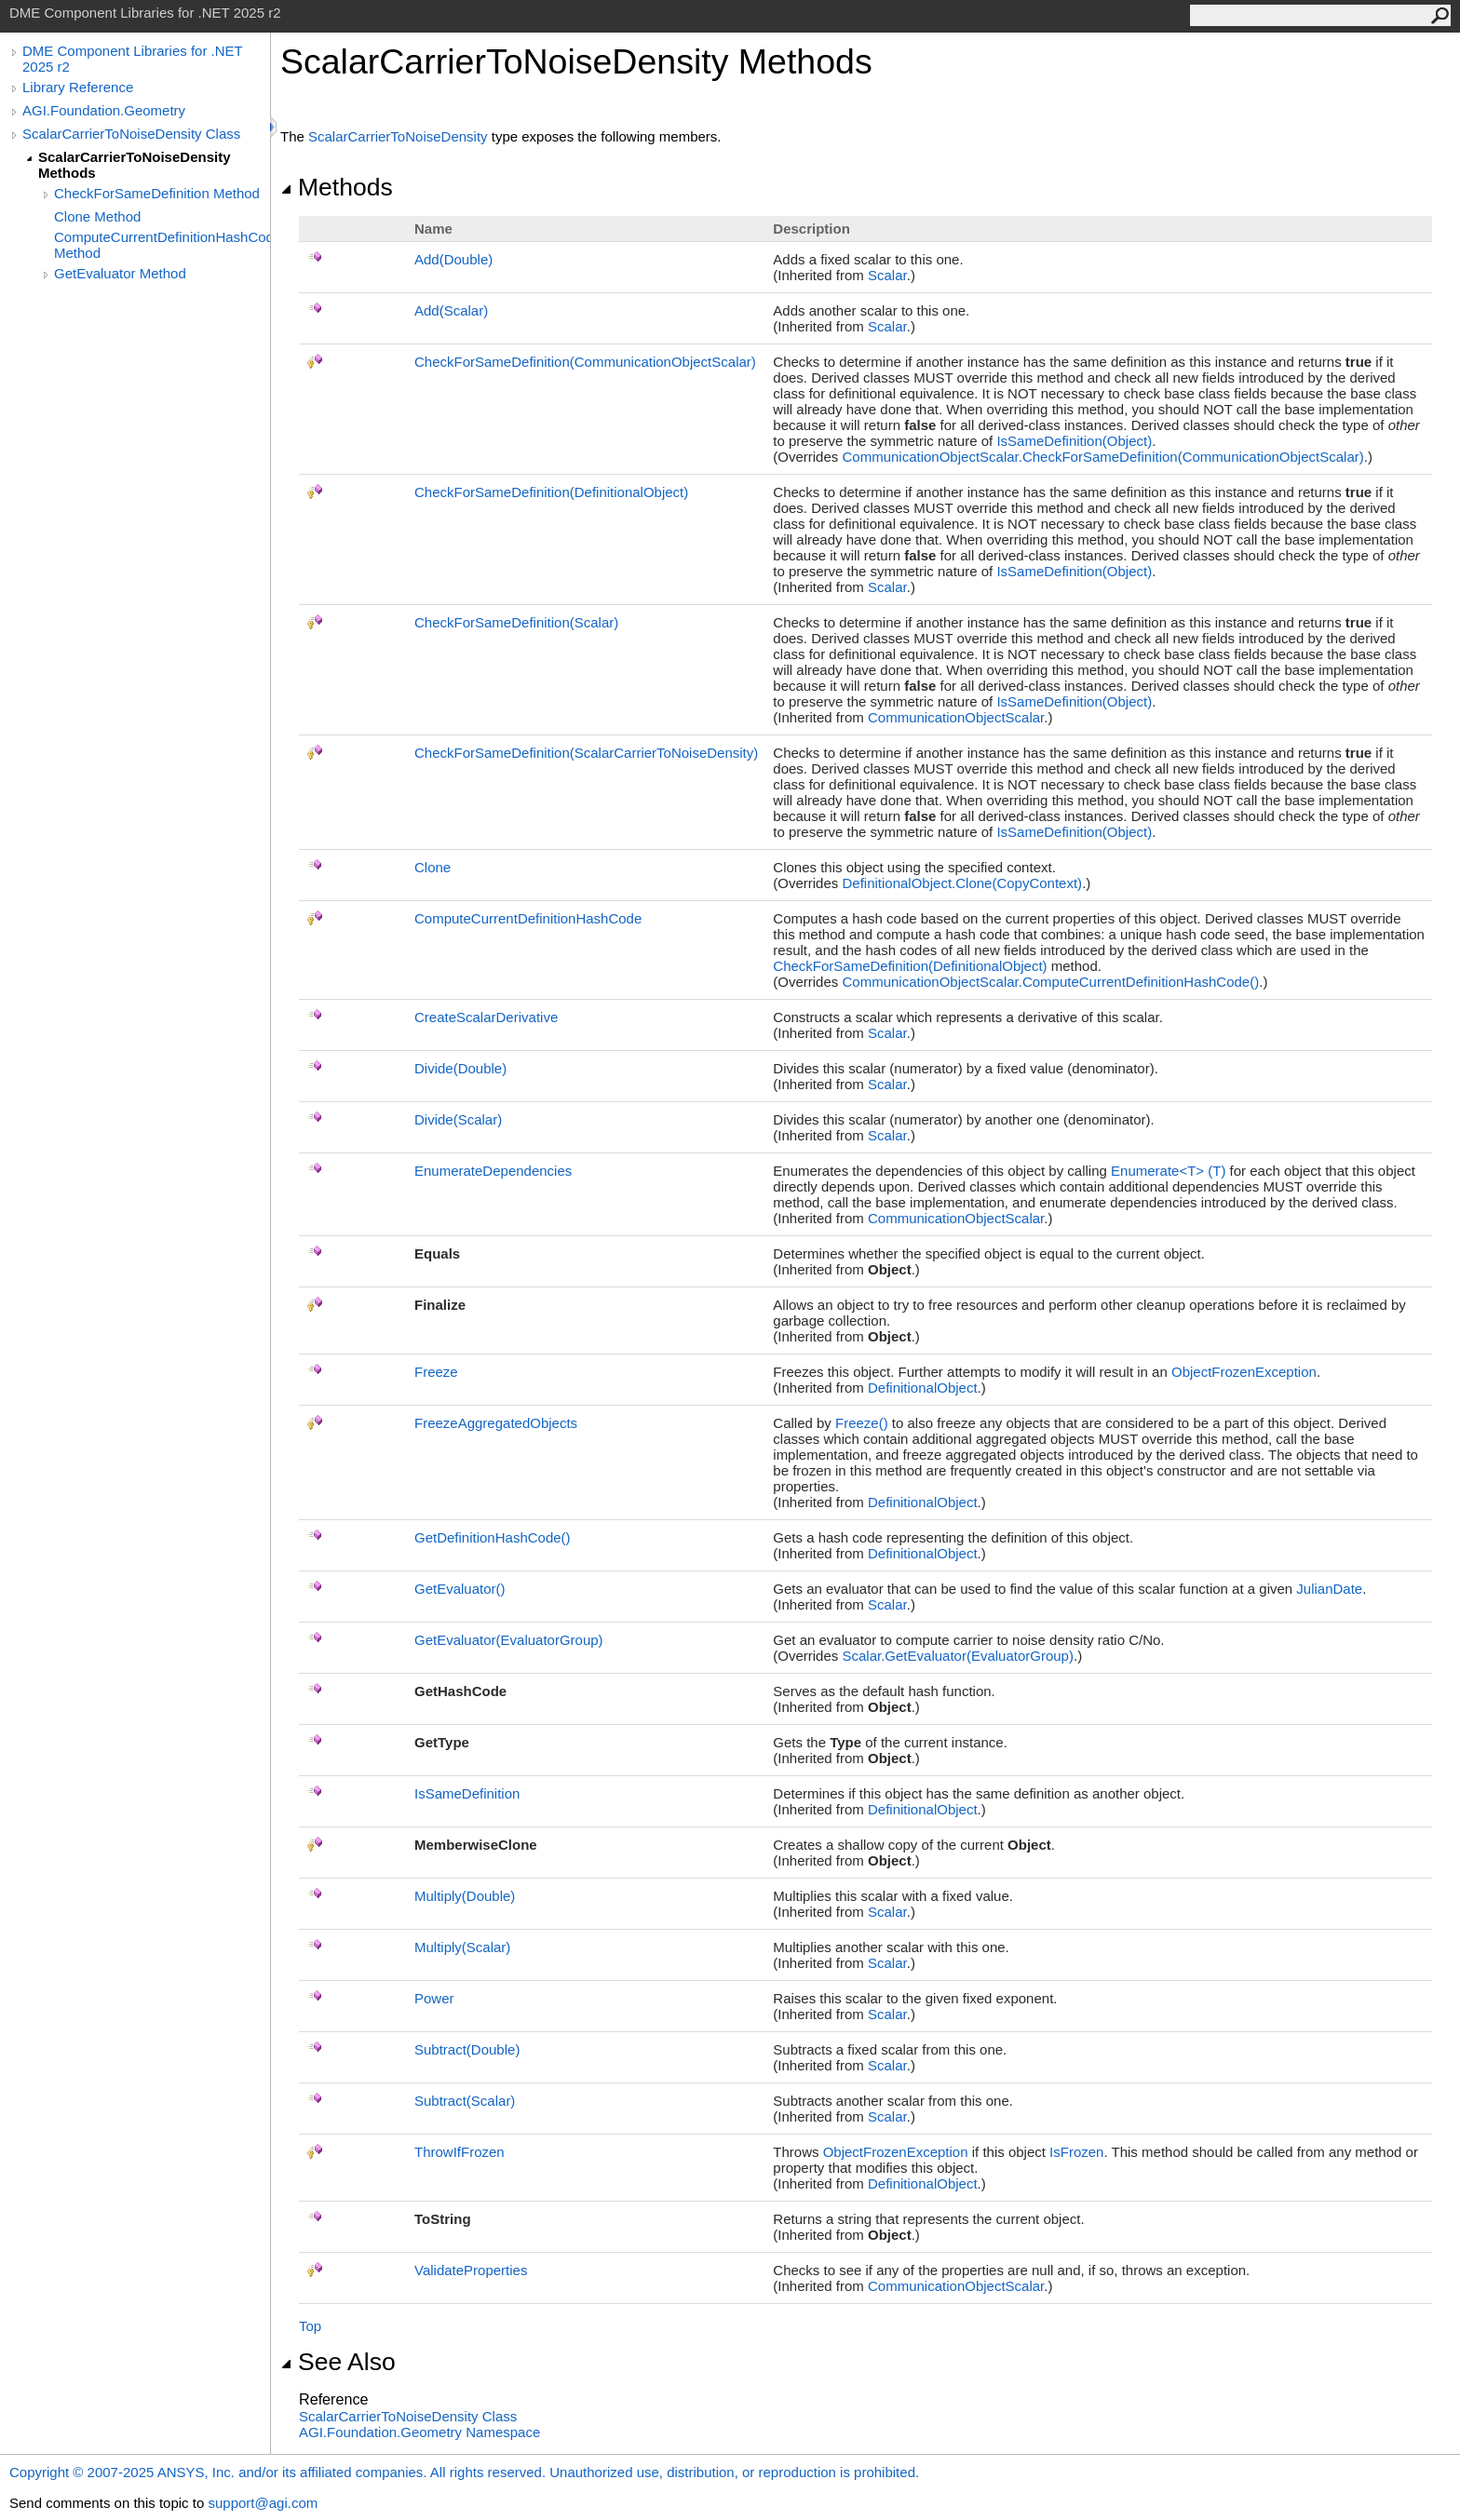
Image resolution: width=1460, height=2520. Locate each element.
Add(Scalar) (451, 310)
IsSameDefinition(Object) (1074, 441)
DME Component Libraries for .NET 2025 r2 (132, 58)
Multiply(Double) (464, 1896)
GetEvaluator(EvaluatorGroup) (508, 1640)
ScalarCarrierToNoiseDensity (398, 136)
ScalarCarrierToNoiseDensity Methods (134, 165)
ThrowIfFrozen (459, 2152)
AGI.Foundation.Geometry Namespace (419, 2432)
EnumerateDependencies (493, 1171)
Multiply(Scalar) (462, 1947)
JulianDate (1329, 1589)
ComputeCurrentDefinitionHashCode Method (162, 245)
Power (434, 1998)
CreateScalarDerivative (486, 1017)
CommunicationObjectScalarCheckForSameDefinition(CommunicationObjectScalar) (1102, 457)
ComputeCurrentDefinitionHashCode (528, 918)
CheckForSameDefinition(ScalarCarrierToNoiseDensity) (586, 753)
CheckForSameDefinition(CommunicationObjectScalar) (585, 362)
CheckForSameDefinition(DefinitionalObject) (551, 492)
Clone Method (97, 216)
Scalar (887, 275)
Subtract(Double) (467, 2049)
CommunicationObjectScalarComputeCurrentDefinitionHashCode (1050, 982)
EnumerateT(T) (1168, 1171)
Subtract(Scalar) (464, 2101)
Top (310, 2326)
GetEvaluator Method (120, 273)
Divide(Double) (460, 1068)
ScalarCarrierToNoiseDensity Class (131, 133)
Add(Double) (453, 259)
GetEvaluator (460, 1589)
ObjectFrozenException (1244, 1372)
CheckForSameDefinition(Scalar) (516, 622)
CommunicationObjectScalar (956, 717)
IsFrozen (1076, 2152)
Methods (336, 187)
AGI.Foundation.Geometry (103, 110)
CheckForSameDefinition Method (157, 193)
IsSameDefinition (467, 1793)
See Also (338, 2362)
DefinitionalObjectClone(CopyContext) (962, 883)
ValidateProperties (470, 2270)
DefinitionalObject (923, 1387)
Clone (432, 867)
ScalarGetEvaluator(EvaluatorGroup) (957, 1656)
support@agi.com (263, 2503)
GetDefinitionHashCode (492, 1537)
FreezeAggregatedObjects (495, 1423)
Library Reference (77, 87)
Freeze (436, 1372)
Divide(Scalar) (458, 1119)
